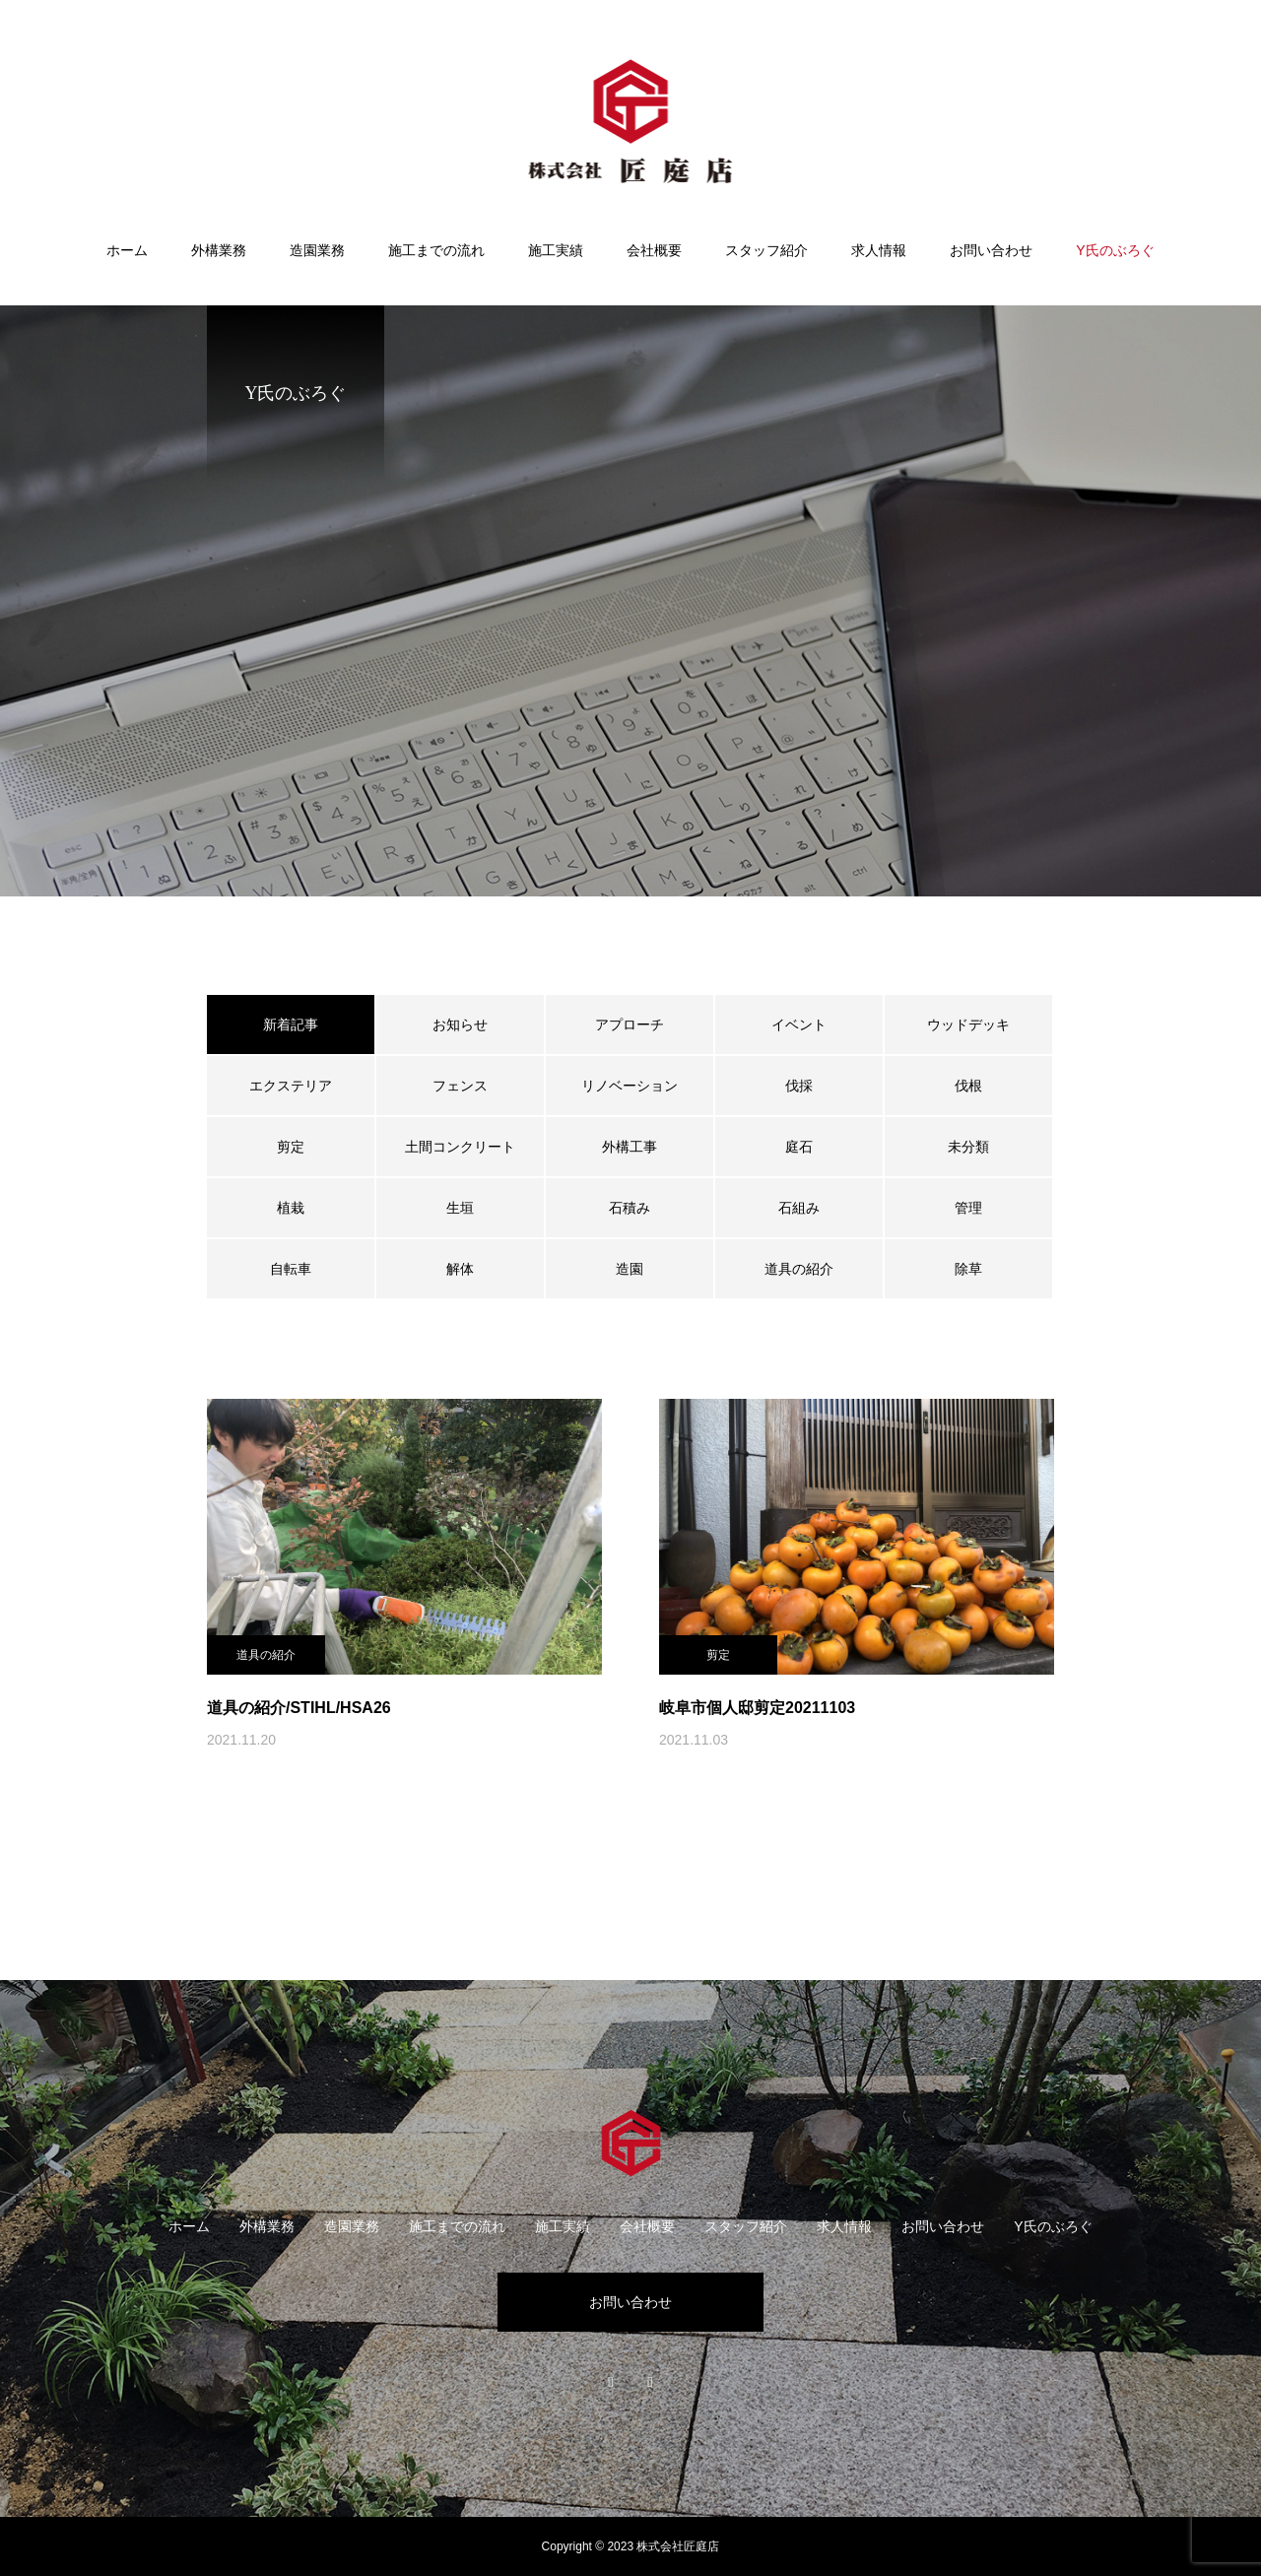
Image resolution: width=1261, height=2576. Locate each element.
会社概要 (654, 250)
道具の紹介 (798, 1269)
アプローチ (629, 1024)
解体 (460, 1269)
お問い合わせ (991, 250)
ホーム (127, 250)
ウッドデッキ (968, 1024)
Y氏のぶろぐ (1115, 250)
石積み (629, 1208)
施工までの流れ (436, 250)
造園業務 (317, 250)
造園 (629, 1269)
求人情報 (878, 250)
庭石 (799, 1147)
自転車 (290, 1269)
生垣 (460, 1208)
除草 (968, 1269)
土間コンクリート (460, 1147)
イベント (799, 1024)
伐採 (799, 1085)
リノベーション (629, 1085)
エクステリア (290, 1085)
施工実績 (555, 250)
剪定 (290, 1147)
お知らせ (460, 1024)
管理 (968, 1208)
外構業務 (218, 250)
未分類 (968, 1147)
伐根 (968, 1085)
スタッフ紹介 (766, 250)
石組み (799, 1208)
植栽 (290, 1208)
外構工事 (629, 1147)
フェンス (460, 1085)
